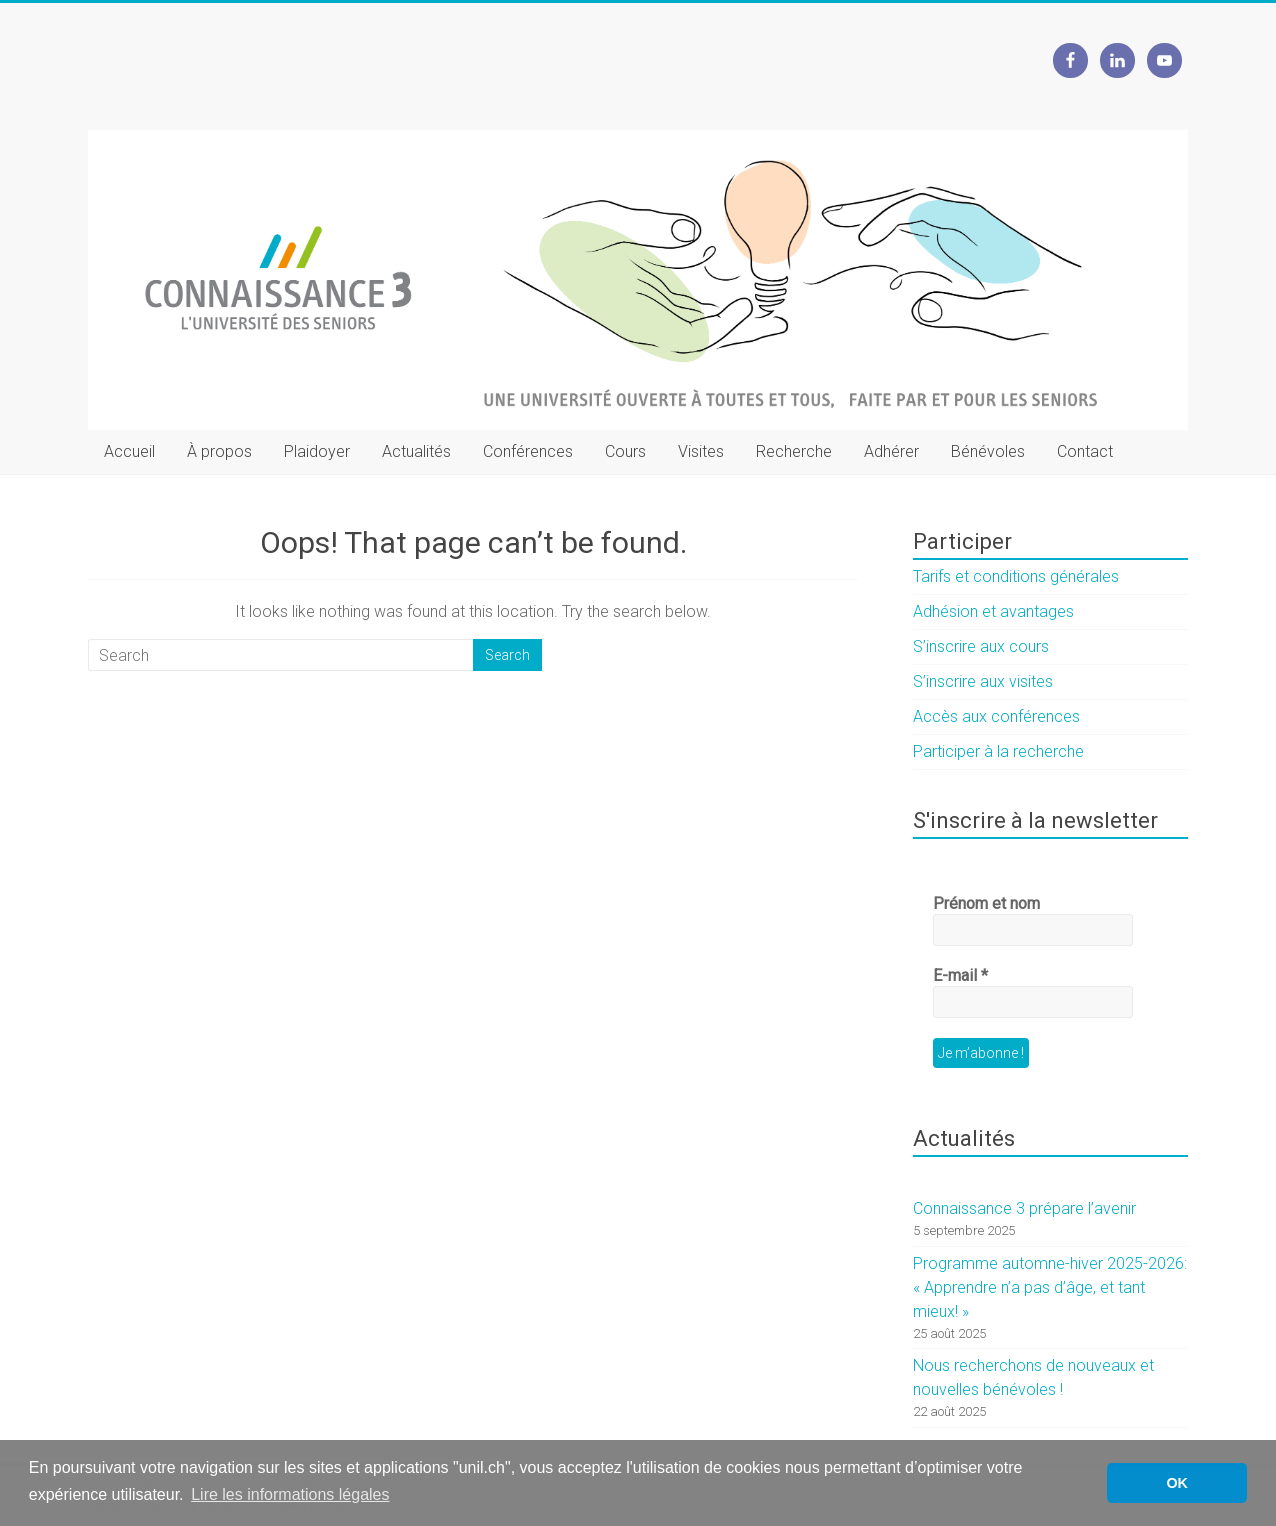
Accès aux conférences (996, 716)
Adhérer (891, 451)
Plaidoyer (317, 451)
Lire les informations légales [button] (290, 1494)
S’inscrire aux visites (983, 681)
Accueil (129, 451)
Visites (701, 451)
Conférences (528, 451)
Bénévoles (988, 451)
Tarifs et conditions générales (1016, 576)
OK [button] (1177, 1483)
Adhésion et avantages (993, 611)
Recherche (794, 451)
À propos (219, 451)
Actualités (416, 451)
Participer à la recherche (998, 751)
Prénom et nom (986, 903)
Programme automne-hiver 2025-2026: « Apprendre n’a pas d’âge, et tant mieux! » (1050, 1287)
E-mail (960, 975)
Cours (625, 451)
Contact (1085, 451)
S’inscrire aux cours (981, 646)
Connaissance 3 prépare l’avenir (1024, 1208)
